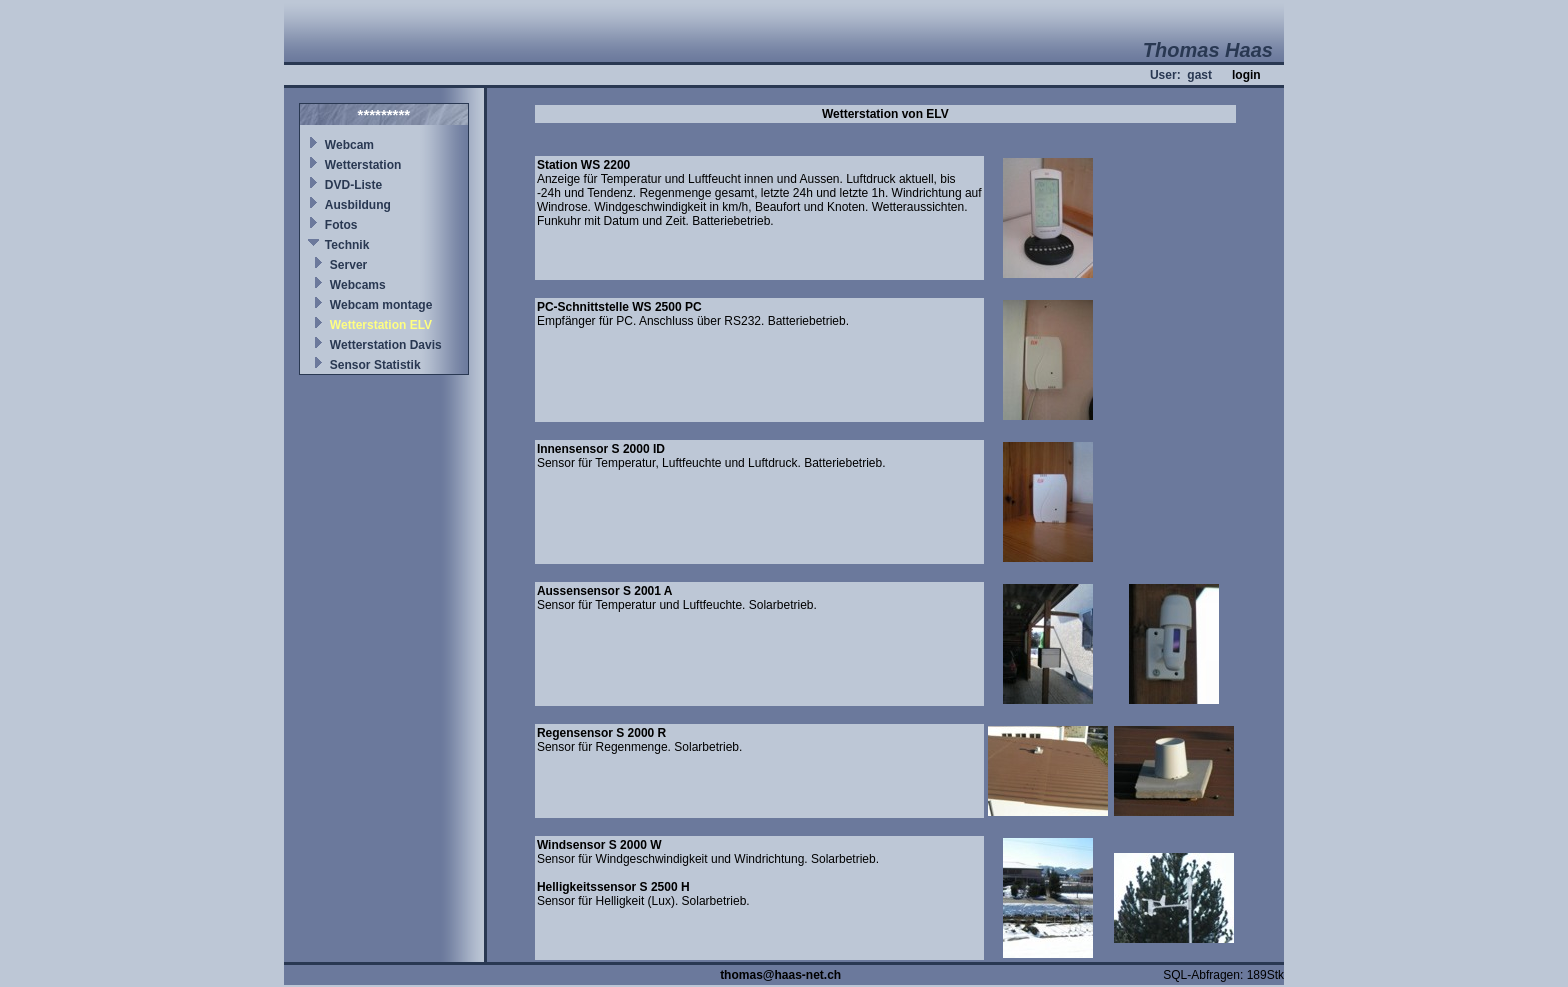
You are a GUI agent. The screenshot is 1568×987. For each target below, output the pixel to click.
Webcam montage (381, 305)
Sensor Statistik (375, 365)
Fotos (341, 225)
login (1246, 75)
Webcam (349, 145)
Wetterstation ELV (381, 325)
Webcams (358, 285)
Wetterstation (363, 165)
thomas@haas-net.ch (780, 975)
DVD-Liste (353, 185)
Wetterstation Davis (386, 345)
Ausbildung (358, 205)
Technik (347, 245)
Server (348, 265)
